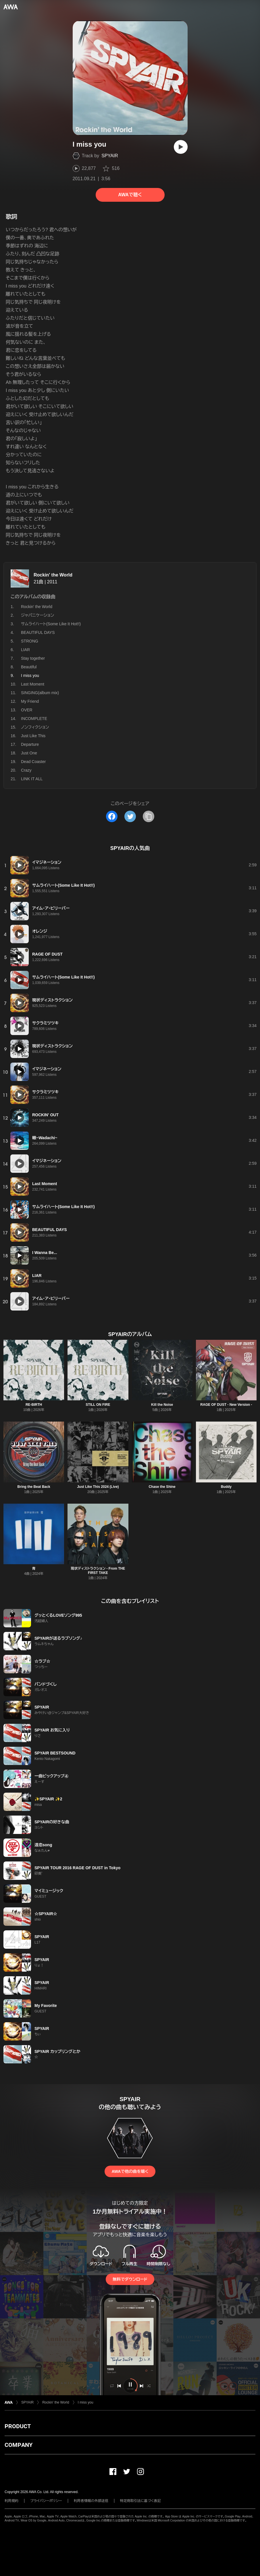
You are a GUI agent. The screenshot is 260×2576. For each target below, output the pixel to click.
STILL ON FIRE (98, 1405)
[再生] (181, 147)
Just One (29, 753)
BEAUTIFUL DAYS (38, 632)
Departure (30, 744)
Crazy (26, 770)
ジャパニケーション (37, 615)
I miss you (85, 2402)
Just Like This (33, 735)
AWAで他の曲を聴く (129, 2171)
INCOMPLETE (34, 718)
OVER (26, 710)
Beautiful (28, 667)
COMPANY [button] (18, 2444)
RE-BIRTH (34, 1405)
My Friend (30, 701)
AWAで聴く (130, 194)
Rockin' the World (53, 574)
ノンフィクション (35, 727)
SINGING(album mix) (40, 692)
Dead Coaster (33, 761)
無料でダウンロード (130, 2279)
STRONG (29, 641)
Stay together (33, 658)
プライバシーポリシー (46, 2501)
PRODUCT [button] (18, 2426)
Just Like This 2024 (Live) (98, 1487)
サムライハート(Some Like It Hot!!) (51, 624)
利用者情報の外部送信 (91, 2501)
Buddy (226, 1487)
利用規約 (11, 2501)
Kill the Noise (162, 1405)
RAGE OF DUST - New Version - (226, 1405)
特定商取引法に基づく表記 (140, 2501)
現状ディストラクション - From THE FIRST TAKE (98, 1570)
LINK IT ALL (32, 779)
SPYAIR (109, 155)
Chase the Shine (162, 1487)
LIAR (25, 649)
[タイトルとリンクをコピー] (148, 816)
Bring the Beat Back (34, 1487)
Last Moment (32, 684)
